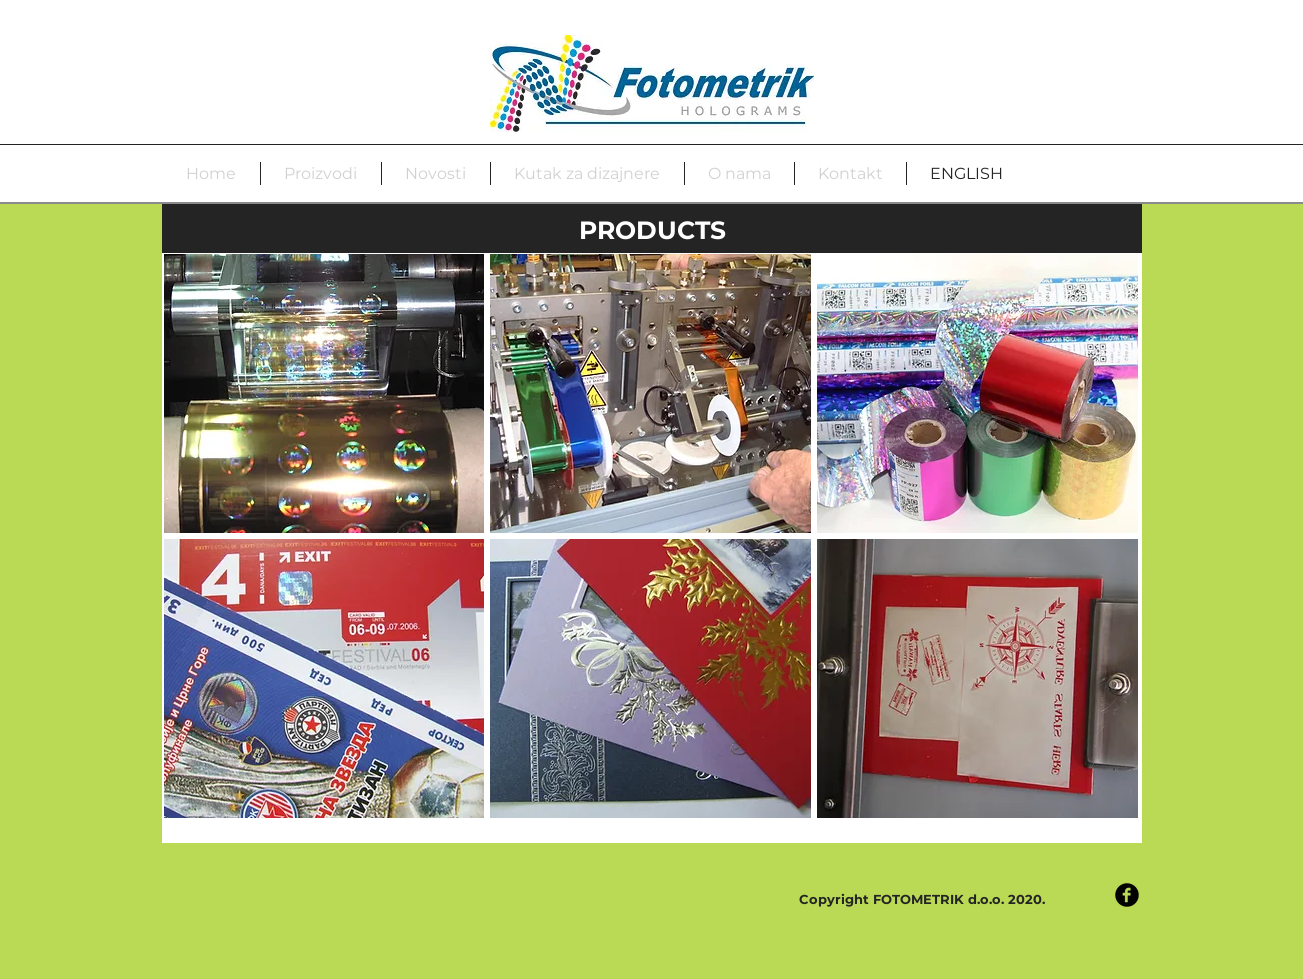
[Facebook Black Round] (1127, 895)
